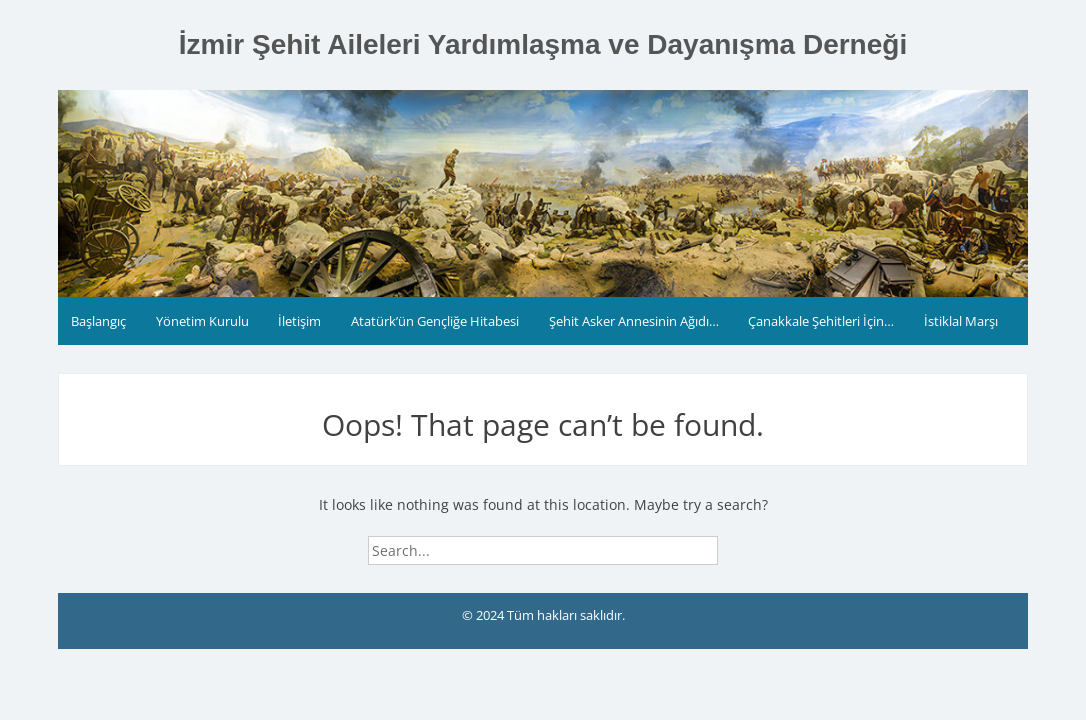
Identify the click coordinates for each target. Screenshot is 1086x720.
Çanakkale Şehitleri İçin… (821, 321)
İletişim (299, 321)
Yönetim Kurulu (202, 321)
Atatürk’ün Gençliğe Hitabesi (435, 321)
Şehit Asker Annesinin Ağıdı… (634, 321)
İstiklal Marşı (961, 321)
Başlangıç (98, 321)
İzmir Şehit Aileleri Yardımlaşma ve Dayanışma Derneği (543, 44)
